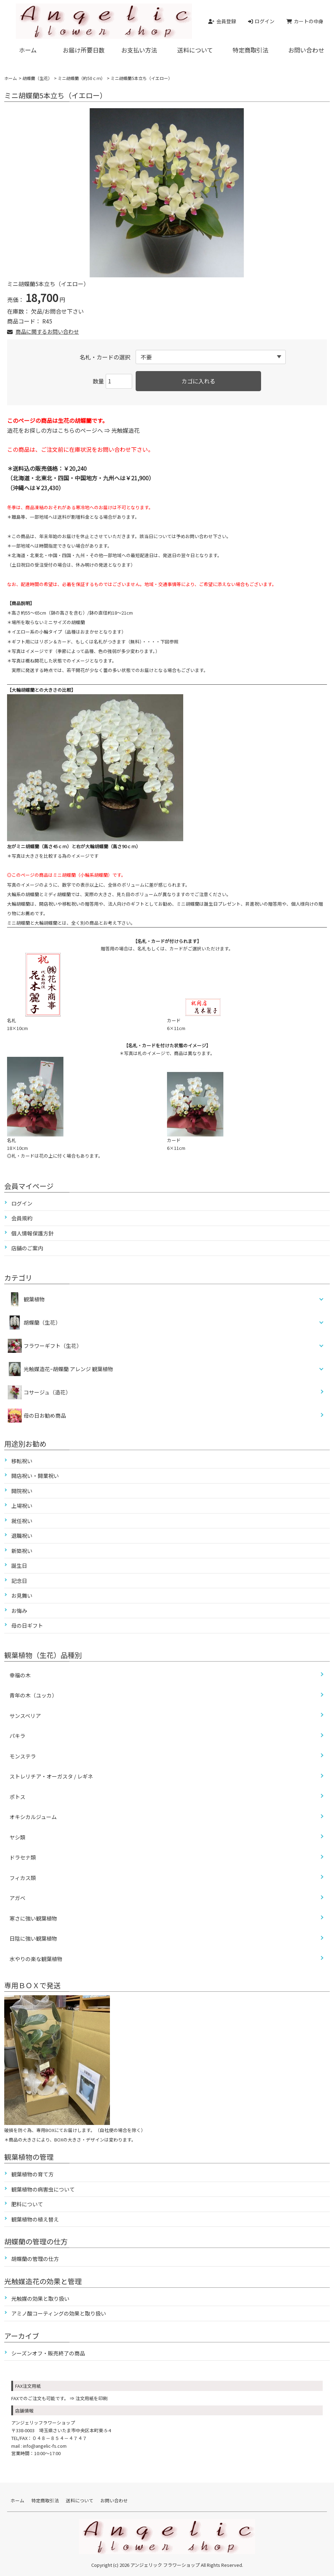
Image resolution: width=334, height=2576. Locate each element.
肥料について (27, 2204)
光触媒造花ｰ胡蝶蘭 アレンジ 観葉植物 (68, 1369)
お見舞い (21, 1595)
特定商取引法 (250, 49)
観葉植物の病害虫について (43, 2189)
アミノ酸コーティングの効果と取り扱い (58, 2313)
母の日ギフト (27, 1625)
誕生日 (19, 1565)
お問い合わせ (306, 49)
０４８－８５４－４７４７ (59, 2438)
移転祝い (21, 1461)
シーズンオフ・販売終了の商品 (48, 2353)
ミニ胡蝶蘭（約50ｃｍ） (81, 78)
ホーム (28, 49)
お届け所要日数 (84, 49)
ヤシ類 (17, 1837)
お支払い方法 (139, 49)
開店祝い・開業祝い (35, 1475)
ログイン (21, 1203)
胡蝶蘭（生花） (37, 78)
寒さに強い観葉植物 (33, 1918)
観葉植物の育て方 (32, 2174)
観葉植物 (34, 1299)
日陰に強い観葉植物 (33, 1938)
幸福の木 (20, 1675)
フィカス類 (23, 1877)
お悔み (19, 1610)
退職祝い (21, 1535)
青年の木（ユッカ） (33, 1695)
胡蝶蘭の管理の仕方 (35, 2258)
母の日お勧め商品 (37, 1416)
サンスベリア (25, 1715)
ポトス (17, 1796)
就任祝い (21, 1520)
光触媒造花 (125, 430)
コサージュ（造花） (39, 1392)
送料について (195, 49)
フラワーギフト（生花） (53, 1345)
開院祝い (21, 1491)
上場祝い (21, 1505)
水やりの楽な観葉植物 (36, 1958)
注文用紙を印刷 (91, 2398)
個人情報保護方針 (32, 1233)
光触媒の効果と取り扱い (40, 2298)
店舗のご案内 (27, 1248)
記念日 (19, 1580)
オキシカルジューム (33, 1816)
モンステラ (23, 1756)
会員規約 (21, 1218)
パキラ (17, 1735)
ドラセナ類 (23, 1857)
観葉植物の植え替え (35, 2219)
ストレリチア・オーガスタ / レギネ (51, 1776)
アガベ (17, 1898)
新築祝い (21, 1550)
